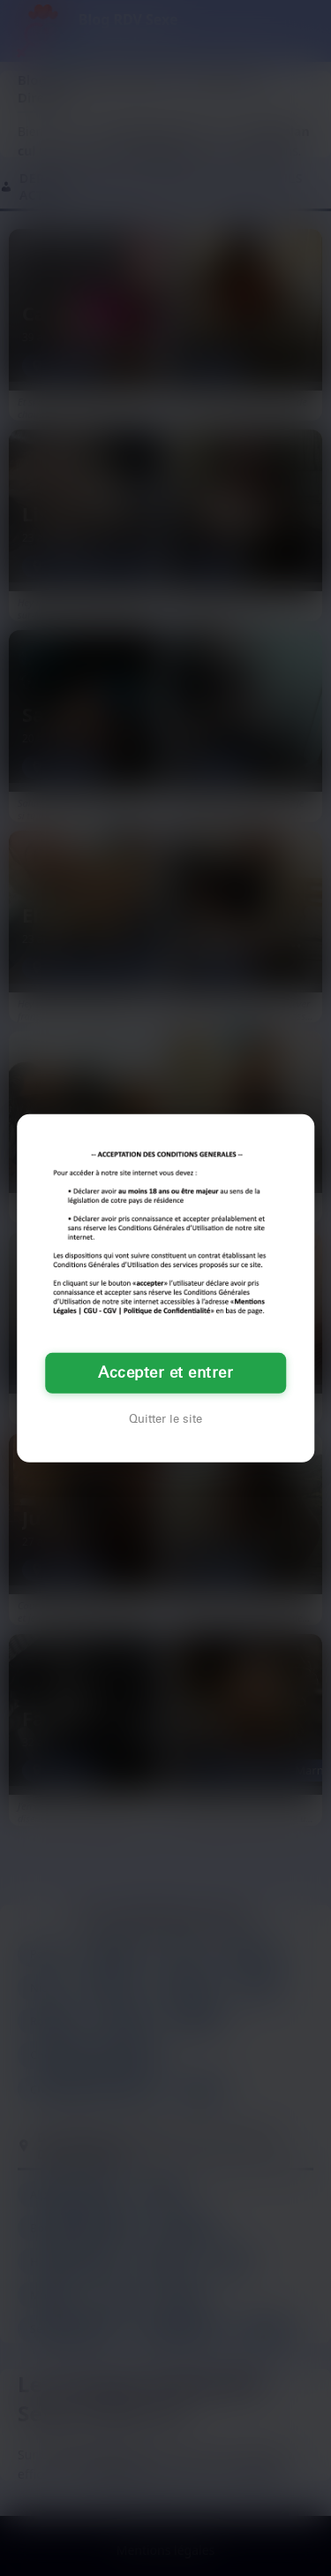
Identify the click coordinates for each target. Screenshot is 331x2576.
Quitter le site (165, 1419)
